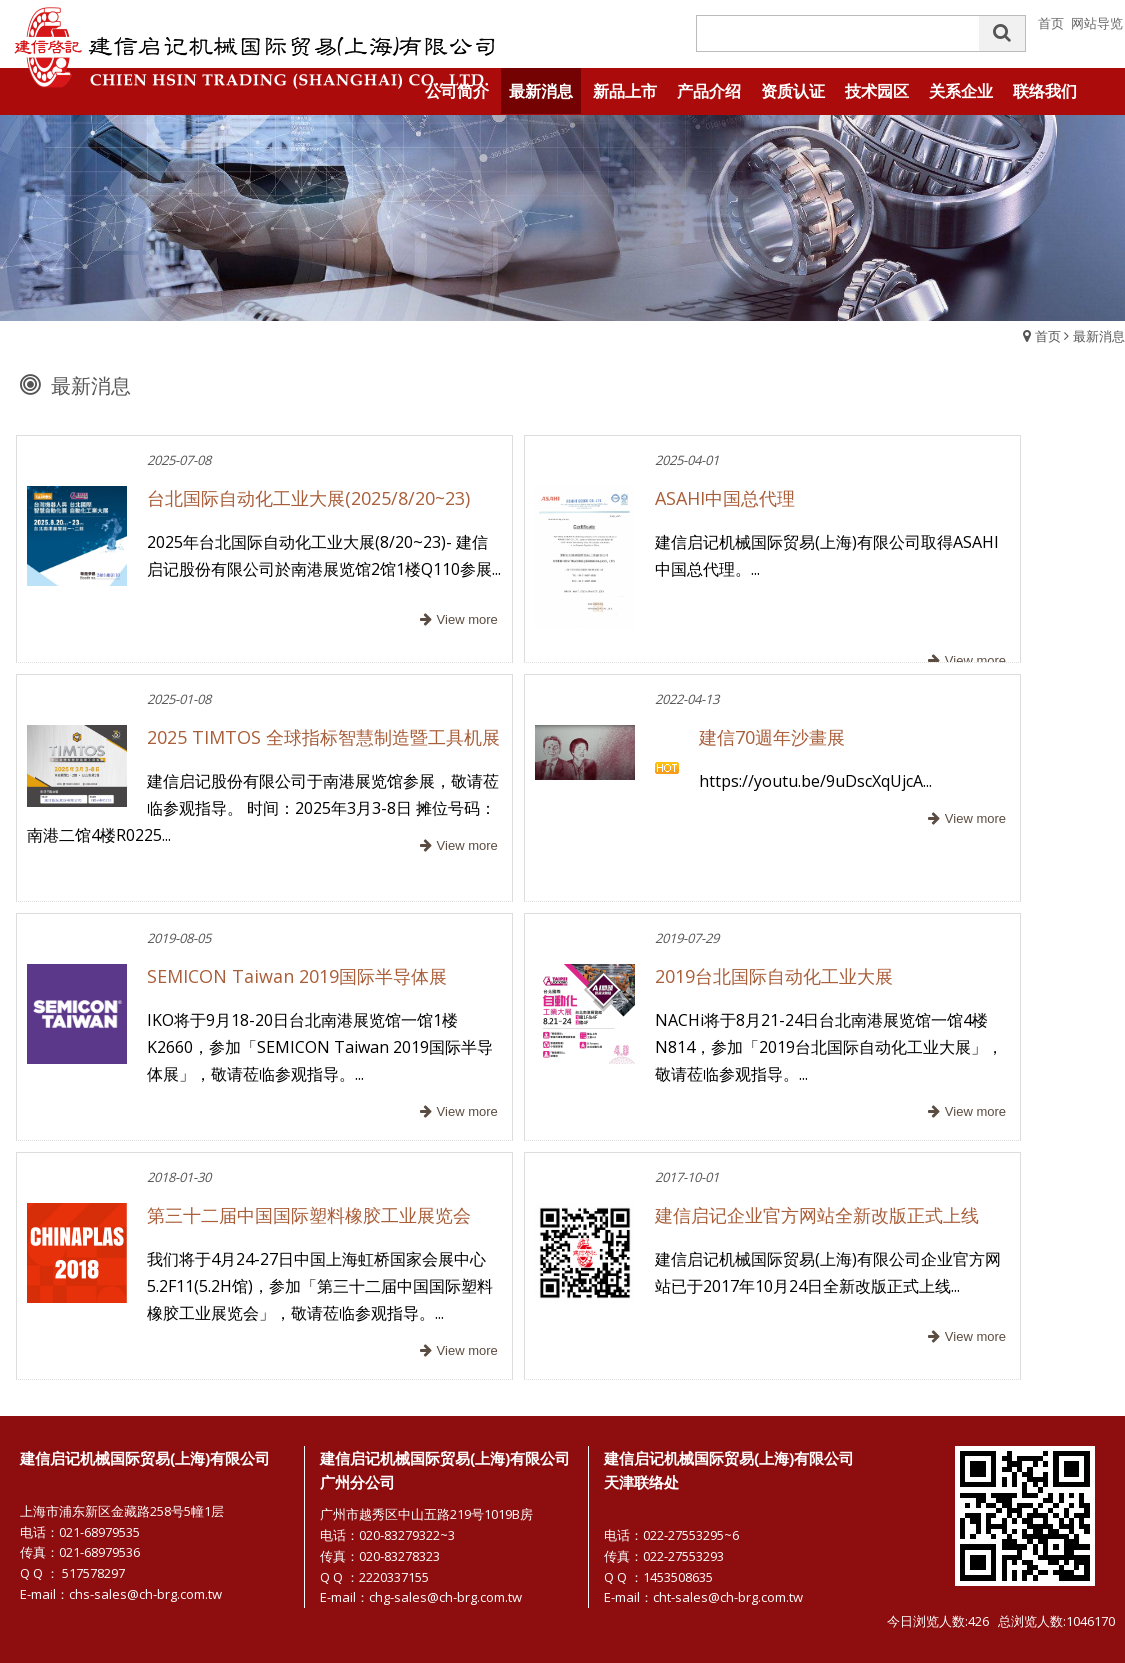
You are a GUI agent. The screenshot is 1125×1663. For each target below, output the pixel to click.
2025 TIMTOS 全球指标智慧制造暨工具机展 (323, 737)
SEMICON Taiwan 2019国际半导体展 (297, 976)
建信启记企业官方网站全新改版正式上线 (817, 1215)
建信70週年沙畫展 (772, 737)
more (456, 620)
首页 (1048, 336)
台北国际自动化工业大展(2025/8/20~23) (308, 498)
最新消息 (1099, 336)
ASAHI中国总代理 (725, 498)
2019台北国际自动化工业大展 (774, 976)
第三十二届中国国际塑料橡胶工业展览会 (309, 1215)
